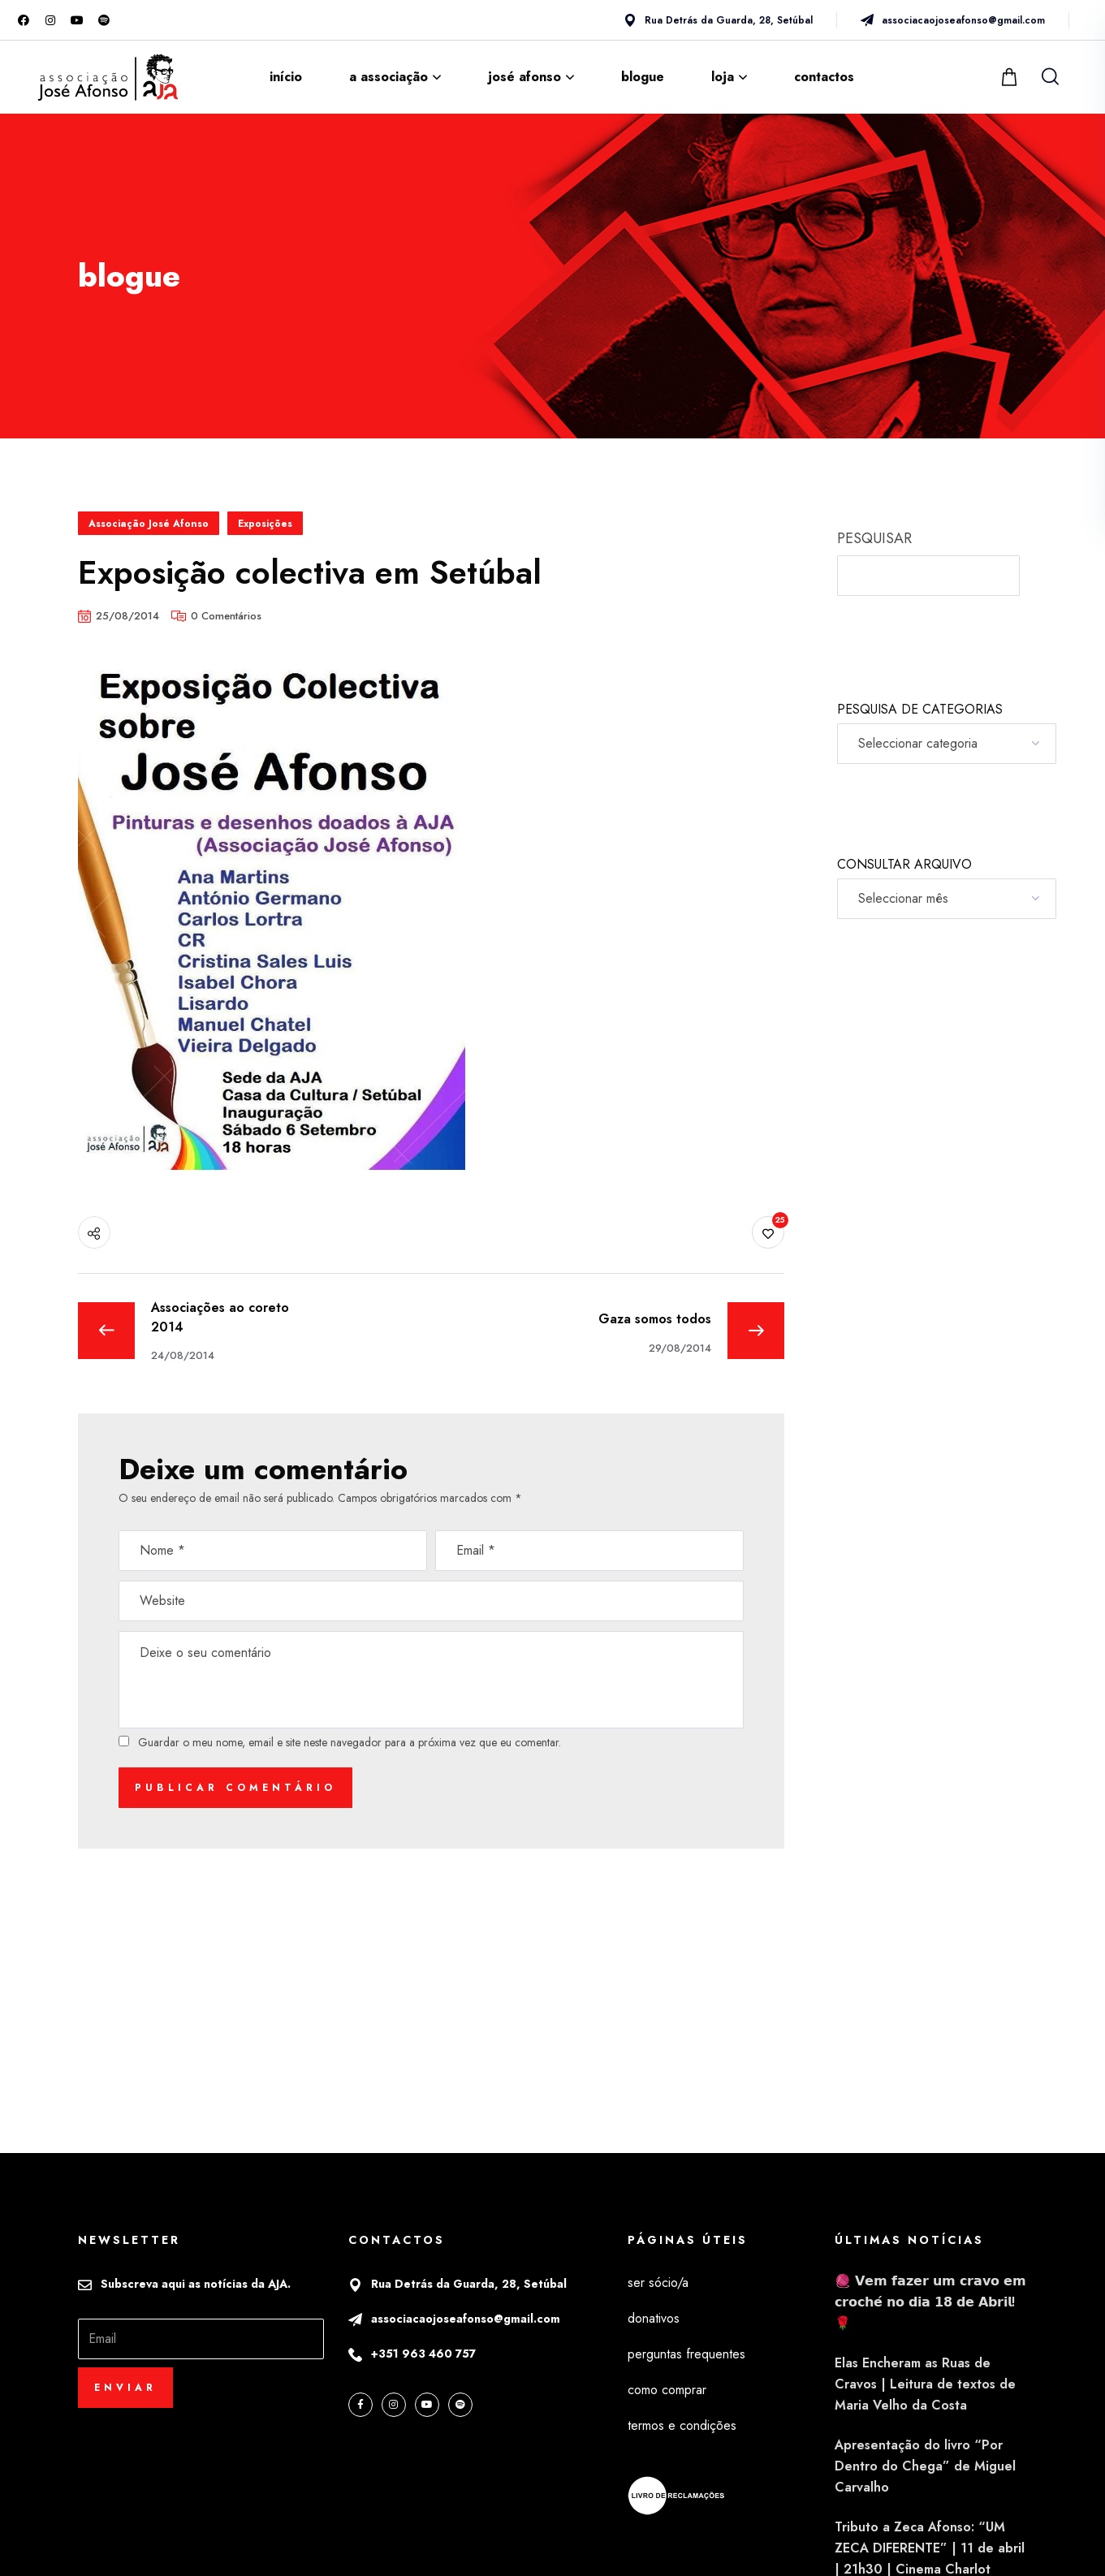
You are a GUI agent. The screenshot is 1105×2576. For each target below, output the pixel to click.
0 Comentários (226, 616)
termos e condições (682, 2425)
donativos (654, 2318)
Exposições (265, 523)
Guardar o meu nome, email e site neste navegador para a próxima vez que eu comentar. (349, 1742)
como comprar (667, 2389)
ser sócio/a (658, 2282)
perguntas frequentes (686, 2354)
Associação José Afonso (148, 523)
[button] (1011, 77)
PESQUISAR (874, 538)
